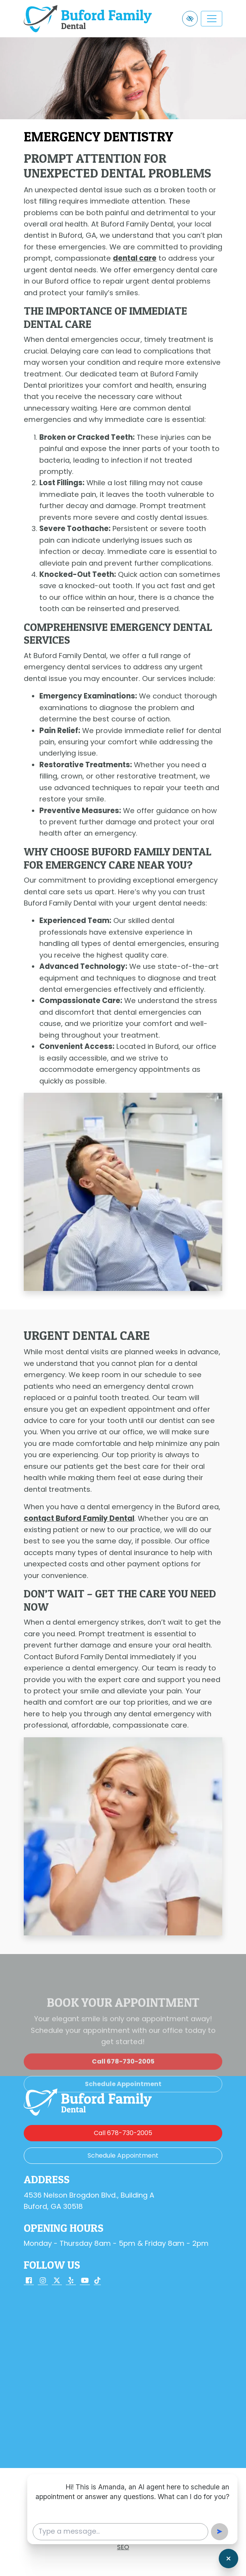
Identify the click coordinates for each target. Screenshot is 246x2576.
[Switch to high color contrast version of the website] (190, 18)
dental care (134, 258)
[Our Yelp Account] (71, 2281)
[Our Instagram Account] (43, 2281)
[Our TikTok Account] (97, 2281)
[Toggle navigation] (211, 18)
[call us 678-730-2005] (123, 2087)
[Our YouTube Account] (85, 2281)
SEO (123, 2547)
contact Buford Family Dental (79, 1518)
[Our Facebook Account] (29, 2281)
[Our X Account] (57, 2281)
